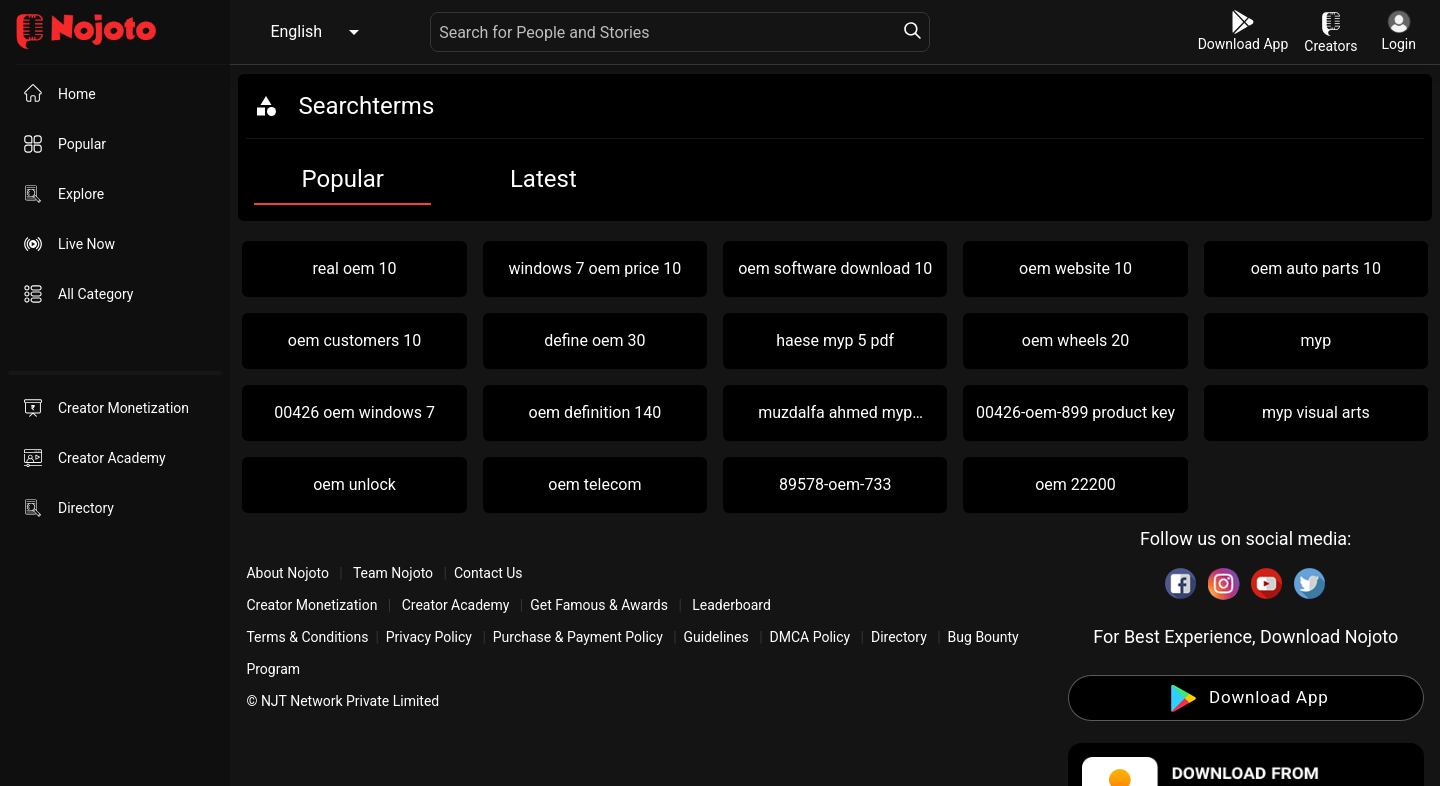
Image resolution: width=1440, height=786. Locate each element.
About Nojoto (289, 573)
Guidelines (716, 637)
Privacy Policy (429, 637)
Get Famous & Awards (599, 605)
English (296, 31)
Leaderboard (731, 605)
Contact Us (488, 573)
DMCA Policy (810, 637)
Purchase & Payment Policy (578, 637)
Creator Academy (455, 605)
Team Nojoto (393, 573)
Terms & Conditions (307, 637)
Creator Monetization (313, 605)
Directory (899, 637)
